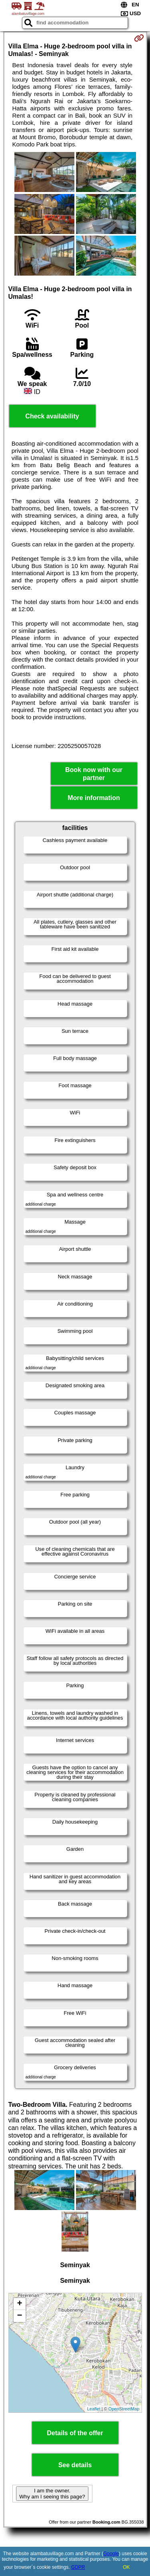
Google (111, 2553)
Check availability (52, 416)
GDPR (78, 2567)
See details (75, 2465)
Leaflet (93, 2408)
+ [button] (19, 2304)
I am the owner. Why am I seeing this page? (52, 2494)
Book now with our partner (93, 773)
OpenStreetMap (124, 2408)
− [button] (19, 2316)
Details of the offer (75, 2433)
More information (94, 797)
